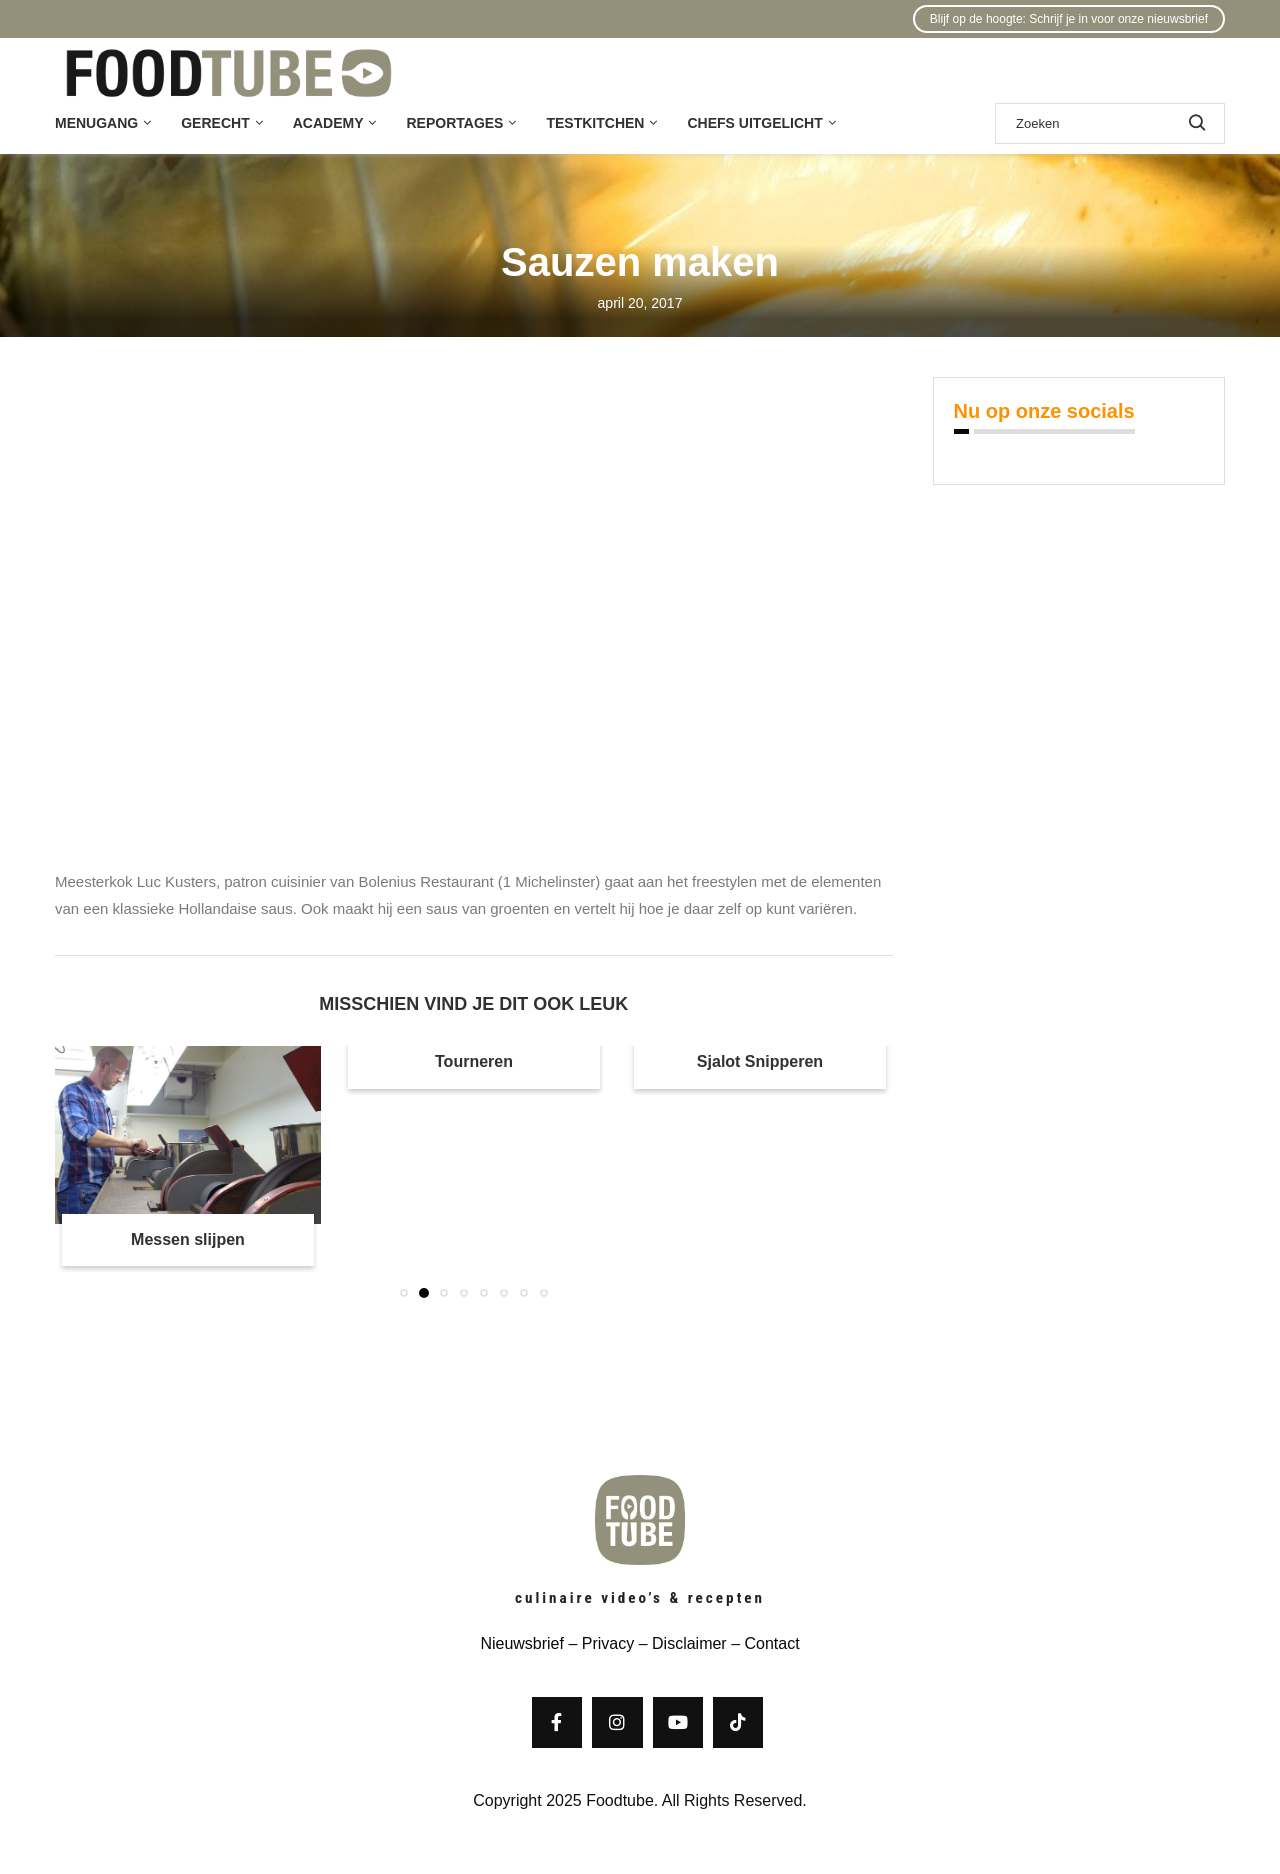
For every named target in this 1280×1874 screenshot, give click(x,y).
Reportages (454, 123)
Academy (328, 123)
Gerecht (215, 123)
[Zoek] (1110, 123)
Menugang (96, 123)
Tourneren (474, 1061)
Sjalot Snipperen (760, 1061)
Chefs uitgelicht (754, 123)
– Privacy (599, 1643)
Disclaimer (689, 1643)
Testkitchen (595, 123)
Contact (771, 1643)
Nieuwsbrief (522, 1643)
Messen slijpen (188, 1239)
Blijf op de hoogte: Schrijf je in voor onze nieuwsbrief (1069, 19)
